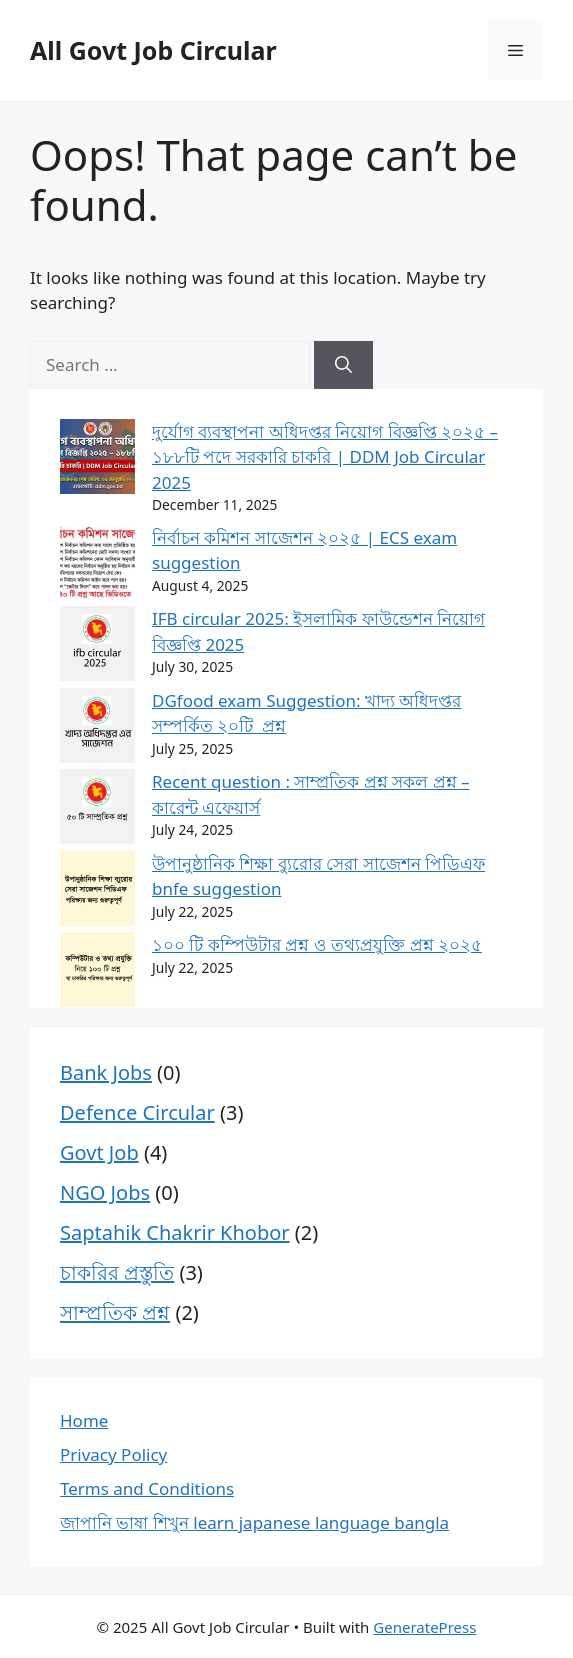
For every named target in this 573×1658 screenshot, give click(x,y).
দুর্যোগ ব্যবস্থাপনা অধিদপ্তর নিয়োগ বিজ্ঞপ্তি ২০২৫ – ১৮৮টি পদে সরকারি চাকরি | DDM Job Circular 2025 (325, 457)
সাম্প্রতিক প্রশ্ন (115, 1312)
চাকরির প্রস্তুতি (117, 1272)
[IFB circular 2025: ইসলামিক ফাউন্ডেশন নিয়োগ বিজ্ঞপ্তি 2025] (97, 647)
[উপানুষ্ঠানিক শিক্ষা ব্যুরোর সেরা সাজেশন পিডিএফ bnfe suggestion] (97, 892)
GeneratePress (424, 1627)
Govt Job (99, 1152)
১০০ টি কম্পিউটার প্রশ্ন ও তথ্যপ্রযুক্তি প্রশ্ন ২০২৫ (317, 944)
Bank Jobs (106, 1072)
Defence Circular (137, 1112)
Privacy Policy (113, 1454)
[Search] (343, 365)
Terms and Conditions (147, 1488)
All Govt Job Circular (153, 50)
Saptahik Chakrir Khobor (175, 1232)
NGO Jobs (105, 1192)
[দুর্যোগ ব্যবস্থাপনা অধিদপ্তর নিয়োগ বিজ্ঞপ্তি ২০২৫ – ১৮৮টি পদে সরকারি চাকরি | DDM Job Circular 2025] (97, 460)
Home (84, 1420)
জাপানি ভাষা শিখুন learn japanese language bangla (254, 1522)
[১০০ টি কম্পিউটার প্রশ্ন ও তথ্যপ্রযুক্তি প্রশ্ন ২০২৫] (97, 973)
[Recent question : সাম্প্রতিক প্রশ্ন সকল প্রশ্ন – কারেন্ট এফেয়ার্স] (97, 810)
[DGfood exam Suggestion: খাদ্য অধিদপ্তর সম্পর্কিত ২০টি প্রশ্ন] (97, 729)
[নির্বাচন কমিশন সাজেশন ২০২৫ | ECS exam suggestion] (97, 566)
